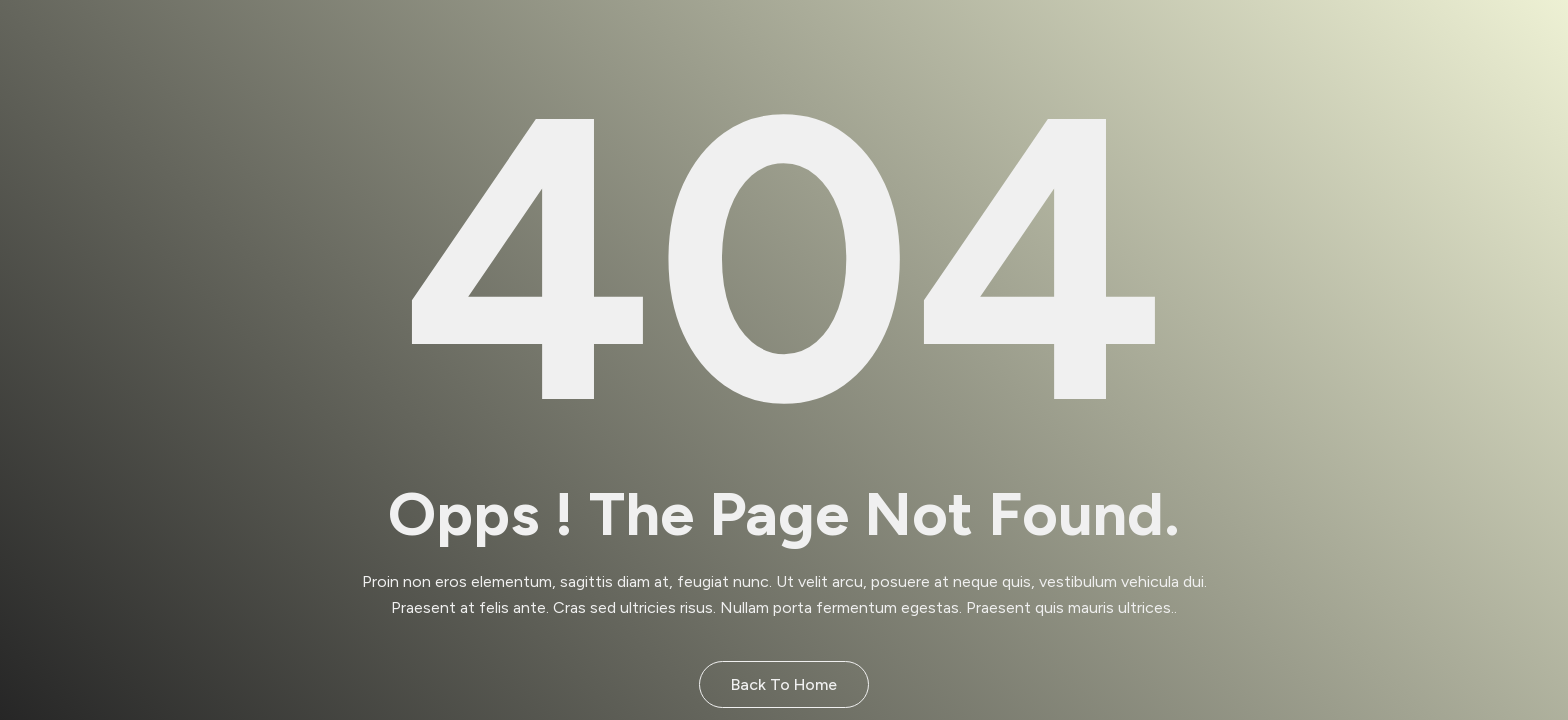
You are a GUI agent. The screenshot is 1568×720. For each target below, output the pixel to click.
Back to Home (784, 684)
